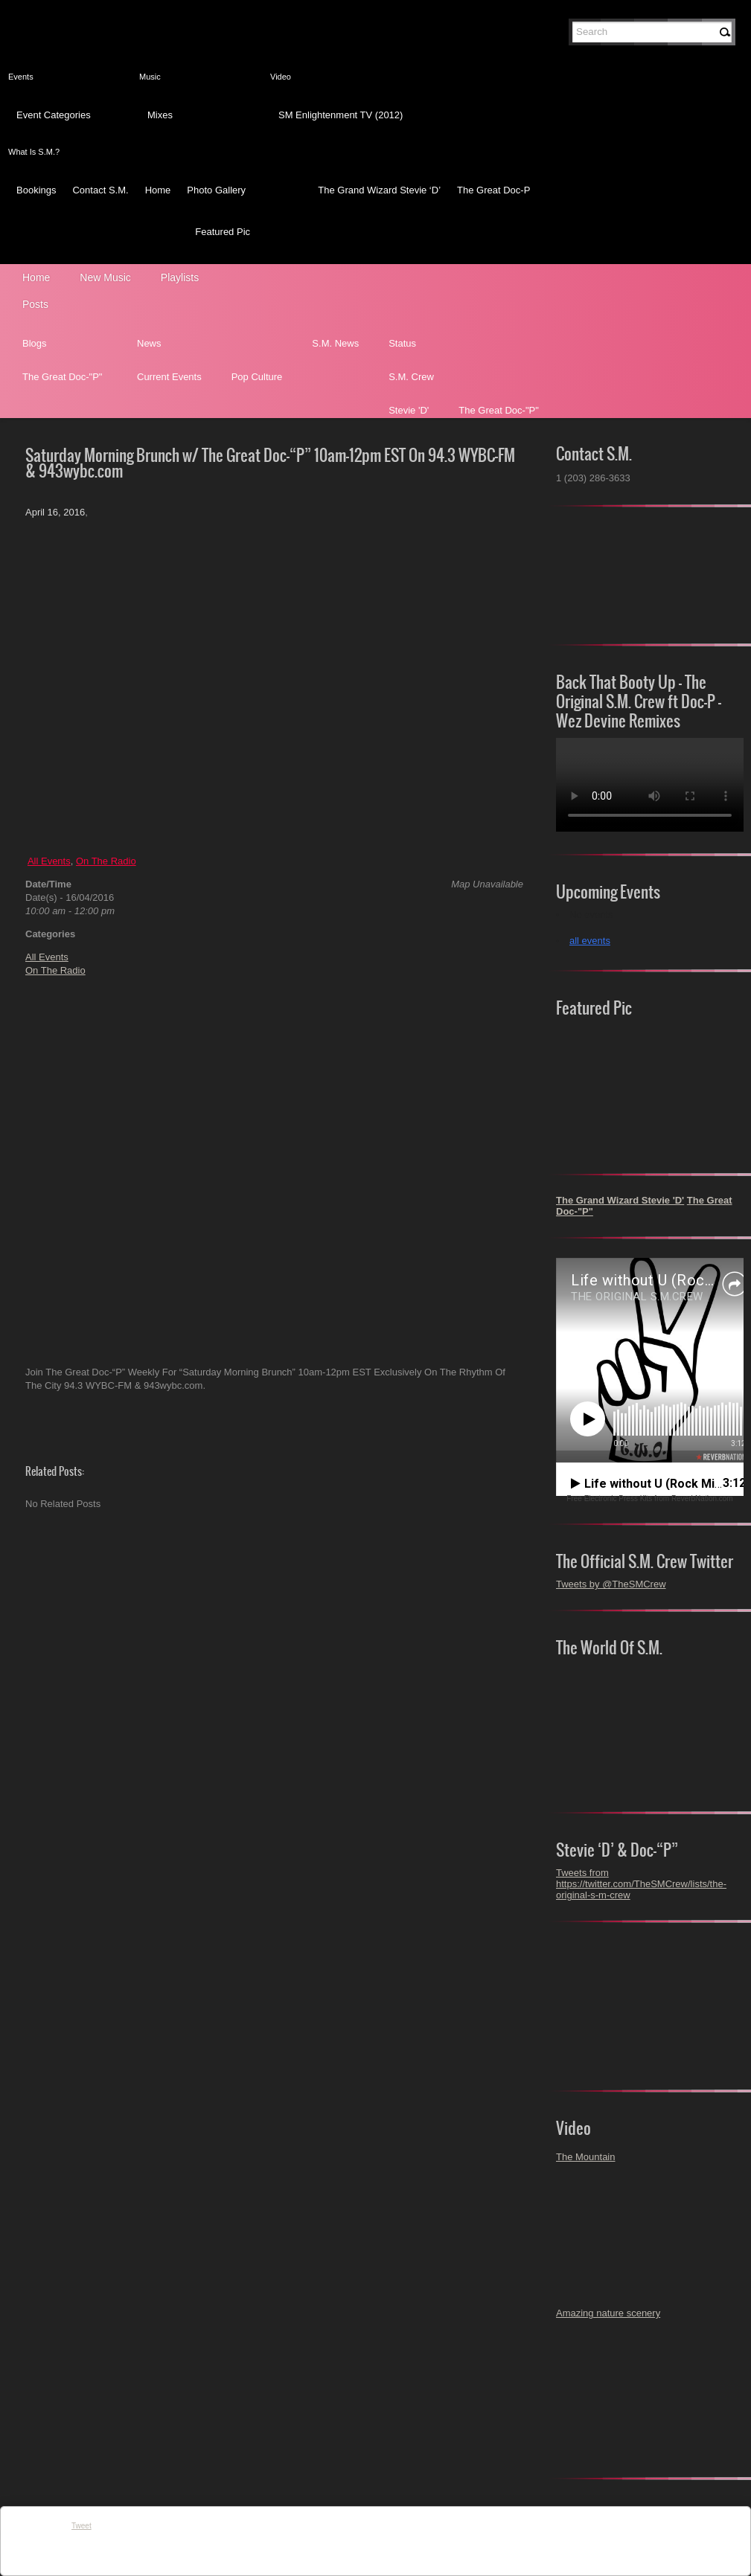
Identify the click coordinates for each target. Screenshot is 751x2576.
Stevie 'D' (409, 410)
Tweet (81, 2526)
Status (402, 343)
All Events (49, 861)
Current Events (169, 376)
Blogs (34, 343)
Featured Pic (222, 231)
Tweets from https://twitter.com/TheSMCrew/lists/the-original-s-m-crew (641, 1884)
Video (280, 76)
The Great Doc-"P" (62, 376)
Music (150, 76)
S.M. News (335, 343)
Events (20, 76)
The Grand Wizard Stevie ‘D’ (379, 190)
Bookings (36, 190)
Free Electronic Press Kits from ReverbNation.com (649, 1498)
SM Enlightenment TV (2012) (340, 115)
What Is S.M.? (34, 151)
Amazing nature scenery (608, 2313)
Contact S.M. (100, 190)
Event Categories (53, 115)
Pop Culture (257, 376)
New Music (105, 277)
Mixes (160, 115)
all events (589, 940)
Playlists (180, 277)
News (149, 343)
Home (158, 190)
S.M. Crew (411, 376)
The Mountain (586, 2156)
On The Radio (106, 861)
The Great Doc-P (493, 190)
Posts (35, 304)
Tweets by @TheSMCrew (611, 1584)
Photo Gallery (216, 190)
